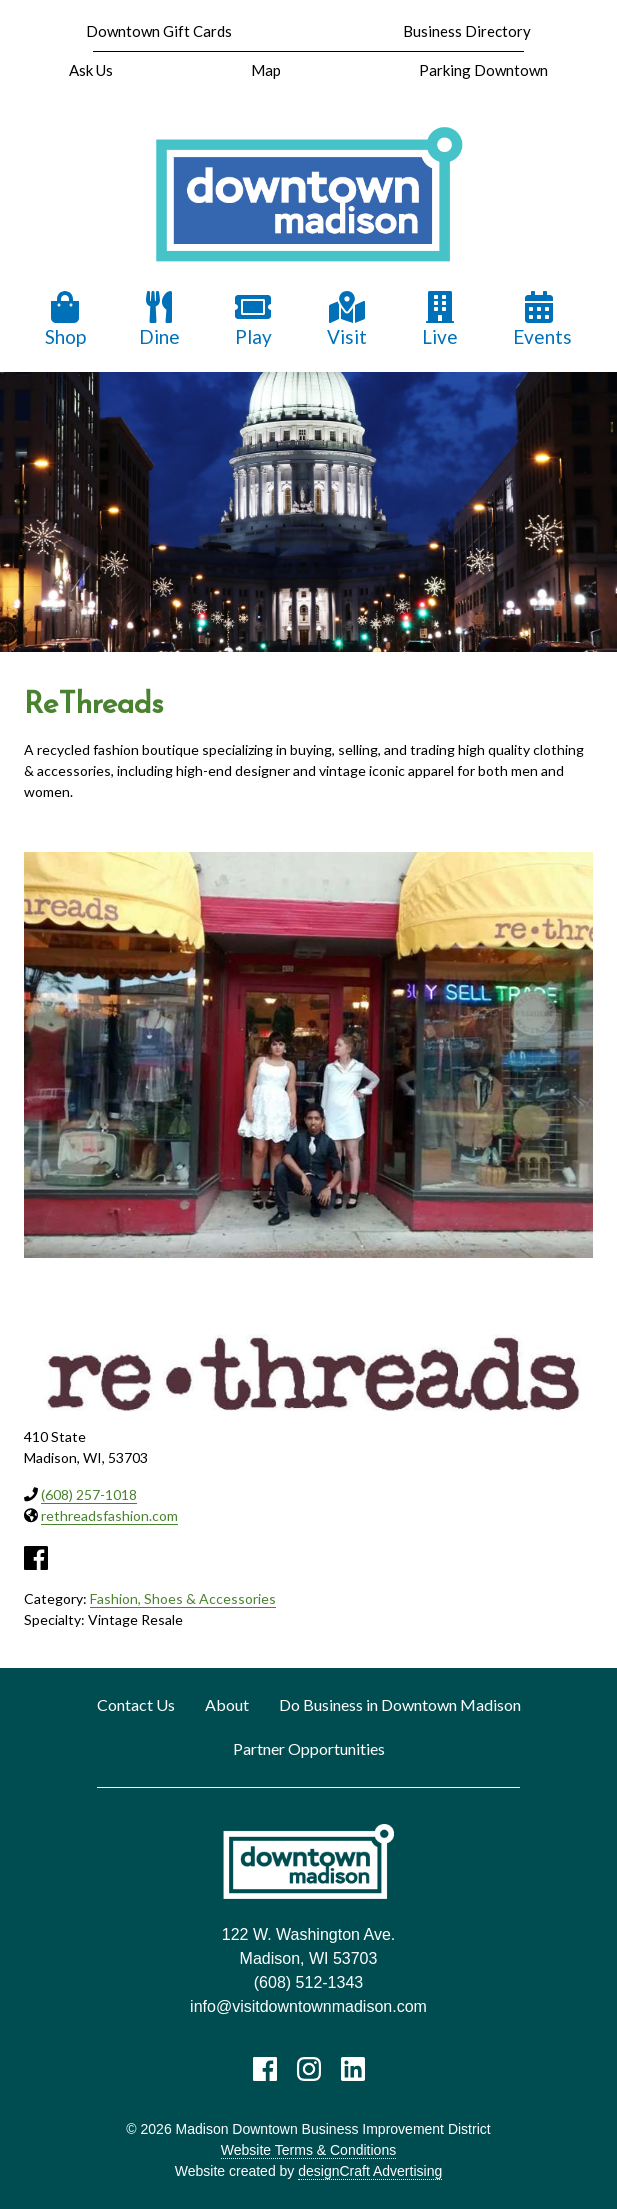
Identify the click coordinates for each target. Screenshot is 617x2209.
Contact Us (136, 1704)
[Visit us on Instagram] (309, 2069)
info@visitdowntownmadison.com (308, 2006)
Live (440, 319)
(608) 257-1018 (89, 1494)
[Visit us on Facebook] (265, 2069)
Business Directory (467, 31)
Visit (347, 319)
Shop (65, 319)
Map (266, 70)
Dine (159, 319)
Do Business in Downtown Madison (400, 1704)
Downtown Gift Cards (159, 31)
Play (253, 319)
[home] (308, 195)
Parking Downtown (483, 70)
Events (542, 319)
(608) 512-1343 (308, 1982)
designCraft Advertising (370, 2171)
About (227, 1704)
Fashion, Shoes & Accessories (183, 1598)
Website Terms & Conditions (308, 2150)
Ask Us (91, 70)
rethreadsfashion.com (109, 1515)
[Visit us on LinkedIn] (353, 2069)
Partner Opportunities (309, 1748)
